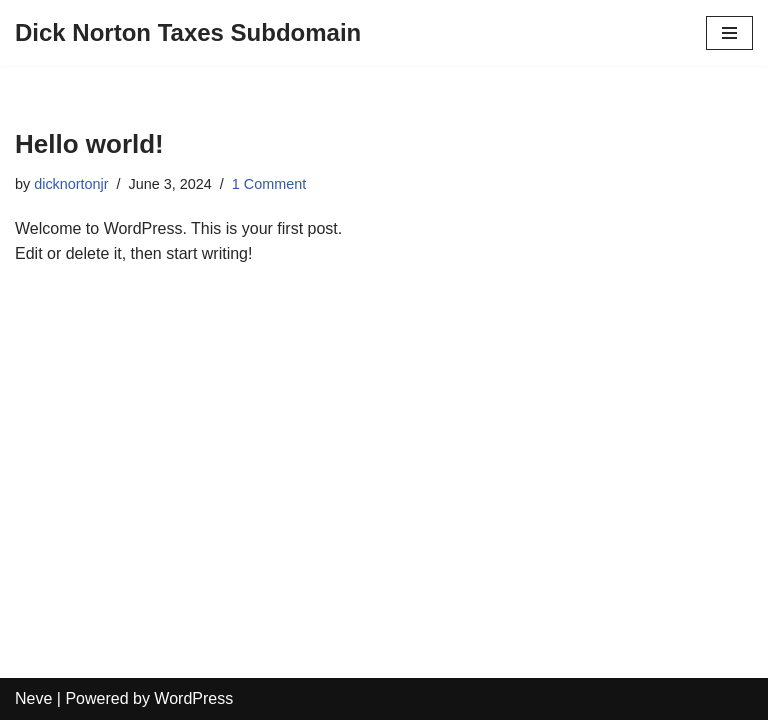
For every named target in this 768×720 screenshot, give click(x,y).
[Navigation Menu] (729, 33)
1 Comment (269, 184)
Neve (33, 698)
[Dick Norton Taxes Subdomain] (188, 33)
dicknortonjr (71, 184)
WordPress (193, 698)
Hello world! (89, 144)
